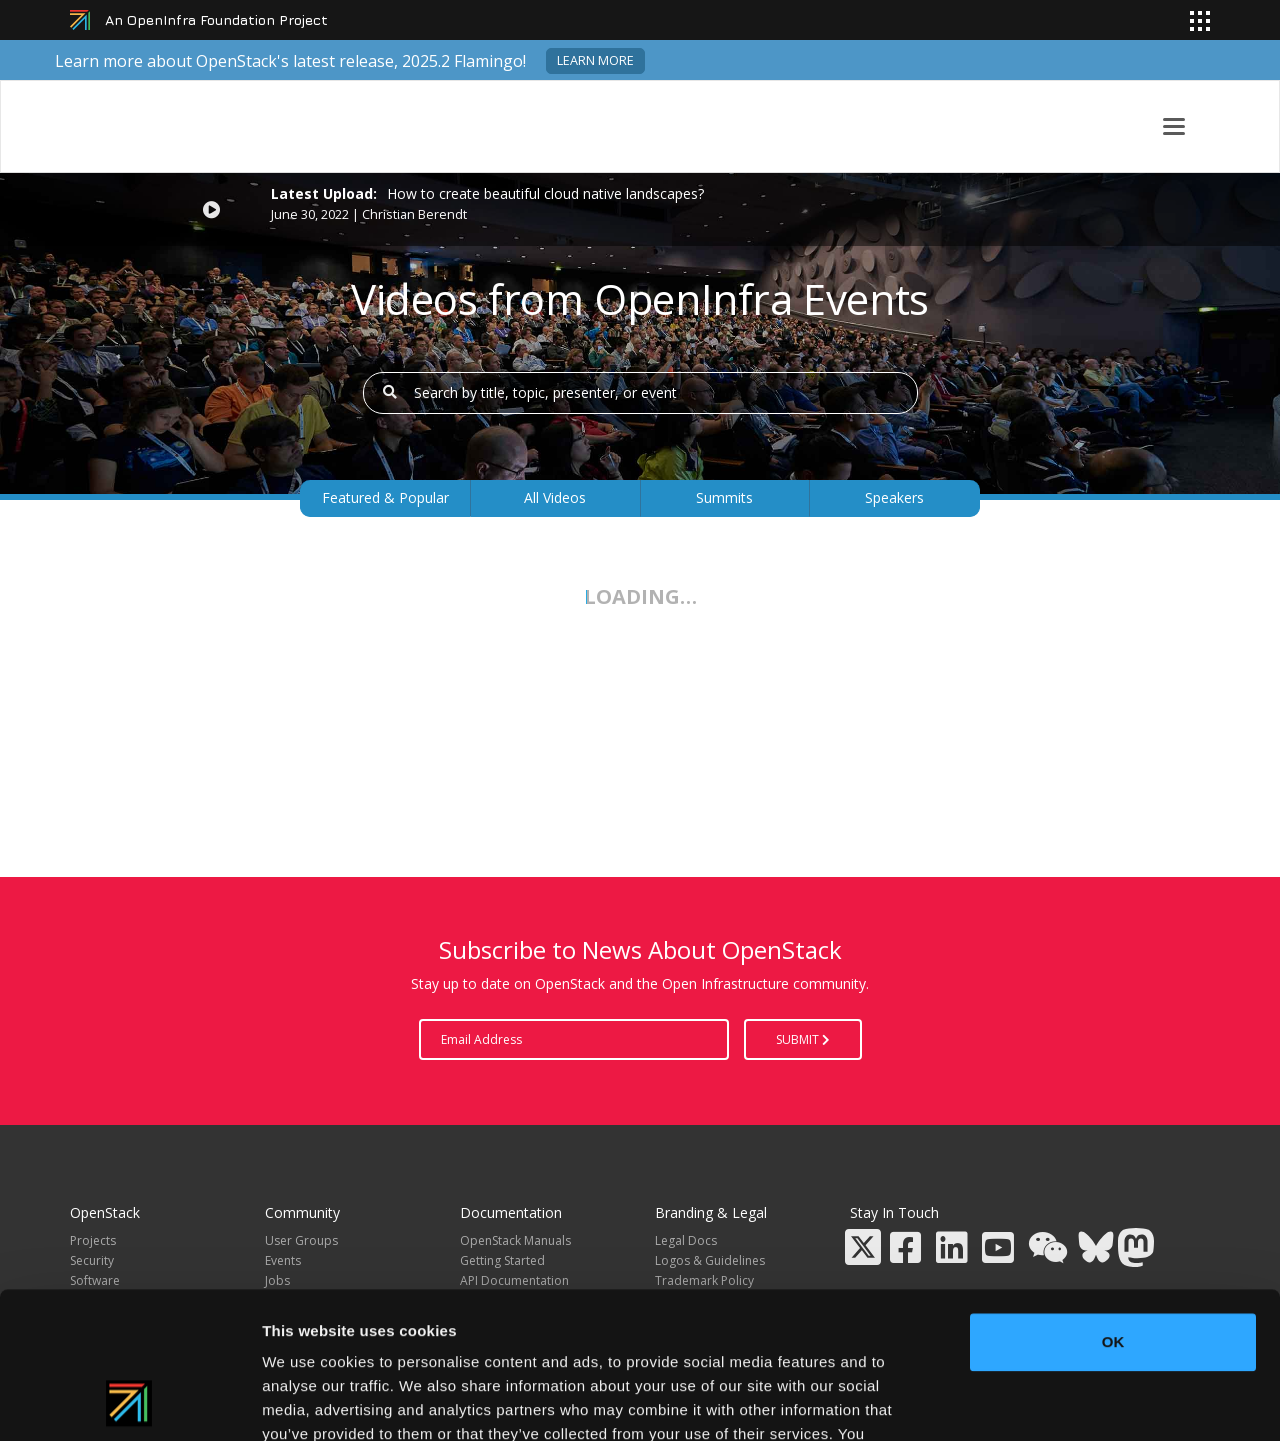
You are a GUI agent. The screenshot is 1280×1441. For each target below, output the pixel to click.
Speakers (894, 497)
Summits (724, 497)
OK (1113, 1204)
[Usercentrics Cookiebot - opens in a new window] (129, 1402)
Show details (1049, 1401)
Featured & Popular (385, 497)
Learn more (595, 60)
